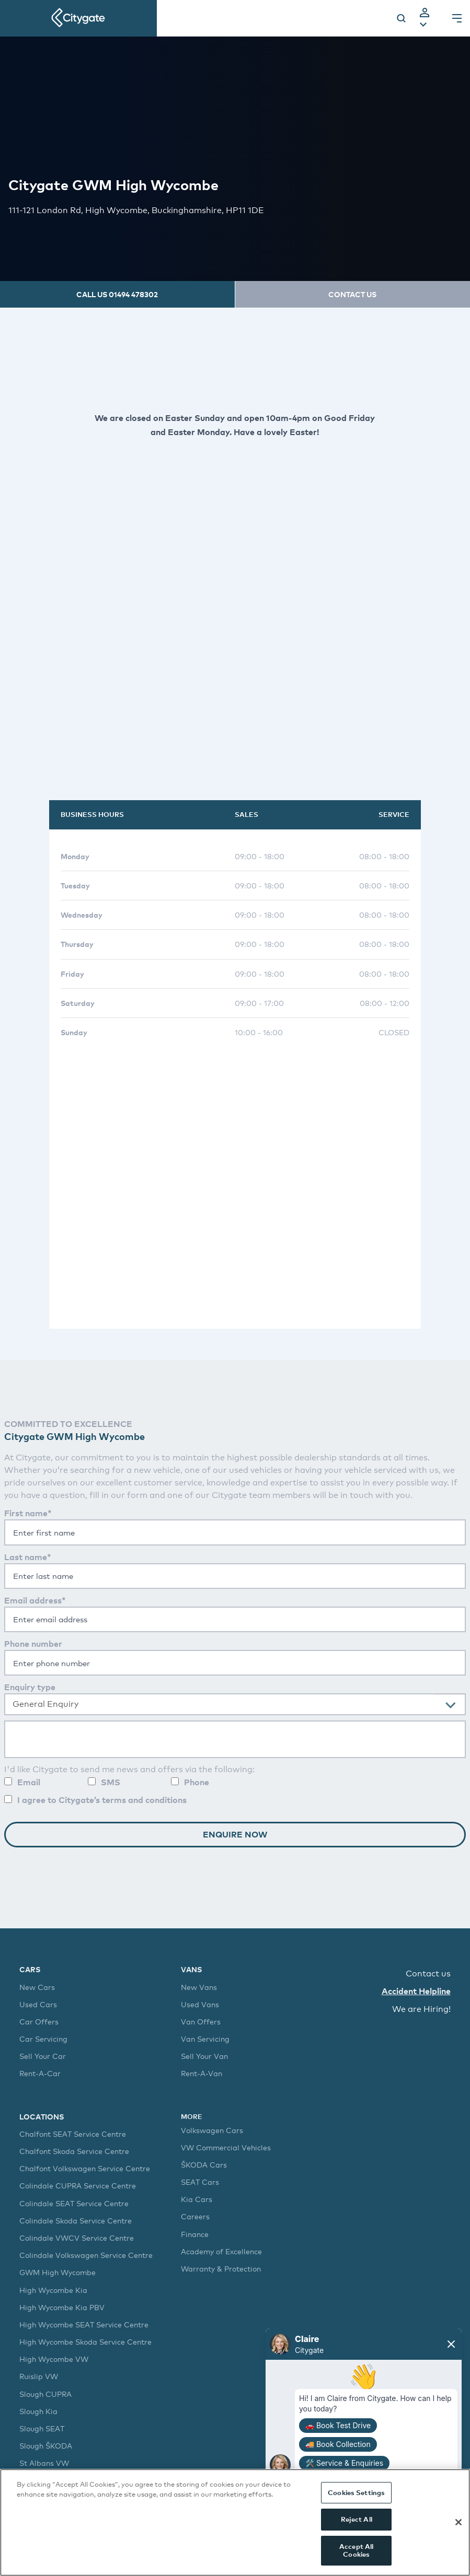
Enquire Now (235, 1834)
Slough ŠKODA (45, 2445)
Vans (191, 1969)
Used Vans (200, 2004)
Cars (29, 1969)
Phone (190, 1782)
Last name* (27, 1557)
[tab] (424, 18)
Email (22, 1782)
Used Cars (38, 2004)
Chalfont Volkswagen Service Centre (84, 2168)
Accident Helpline (416, 1991)
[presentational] (449, 1705)
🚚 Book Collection (338, 2444)
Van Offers (201, 2021)
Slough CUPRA (45, 2394)
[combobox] (235, 1704)
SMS (104, 1782)
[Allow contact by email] (8, 1781)
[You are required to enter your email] (235, 1619)
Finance (195, 2234)
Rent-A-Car (40, 2073)
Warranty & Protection (221, 2268)
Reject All (356, 2519)
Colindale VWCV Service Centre (76, 2237)
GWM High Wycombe (57, 2272)
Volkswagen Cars (212, 2130)
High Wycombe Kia (53, 2290)
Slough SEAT (41, 2428)
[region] (235, 2522)
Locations (41, 2116)
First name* (28, 1513)
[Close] (458, 2522)
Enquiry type (29, 1687)
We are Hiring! (421, 2009)
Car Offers (39, 2021)
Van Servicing (205, 2038)
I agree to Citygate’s (95, 1800)
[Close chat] (451, 2344)
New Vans (199, 1987)
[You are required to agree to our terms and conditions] (8, 1799)
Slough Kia (38, 2411)
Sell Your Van (204, 2056)
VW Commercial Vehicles (226, 2147)
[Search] (401, 18)
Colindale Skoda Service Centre (75, 2220)
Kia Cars (196, 2199)
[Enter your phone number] (235, 1663)
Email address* (35, 1600)
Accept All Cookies (356, 2550)
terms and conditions (144, 1800)
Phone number (33, 1643)
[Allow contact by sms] (92, 1781)
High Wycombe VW (53, 2359)
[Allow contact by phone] (175, 1781)
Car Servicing (43, 2038)
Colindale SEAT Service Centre (74, 2203)
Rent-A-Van (201, 2073)
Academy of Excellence (221, 2251)
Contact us (428, 1973)
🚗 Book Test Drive (338, 2425)
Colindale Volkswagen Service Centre (86, 2255)
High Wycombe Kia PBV (62, 2307)
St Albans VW (44, 2462)
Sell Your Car (42, 2056)
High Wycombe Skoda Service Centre (85, 2341)
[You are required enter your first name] (235, 1532)
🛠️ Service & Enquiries (344, 2462)
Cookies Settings (356, 2492)
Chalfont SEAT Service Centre (72, 2133)
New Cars (37, 1987)
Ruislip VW (38, 2376)
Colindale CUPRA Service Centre (77, 2185)
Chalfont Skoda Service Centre (74, 2151)
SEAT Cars (200, 2181)
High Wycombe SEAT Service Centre (83, 2324)
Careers (195, 2216)
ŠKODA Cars (204, 2164)
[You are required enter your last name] (235, 1576)
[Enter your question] (235, 1739)
